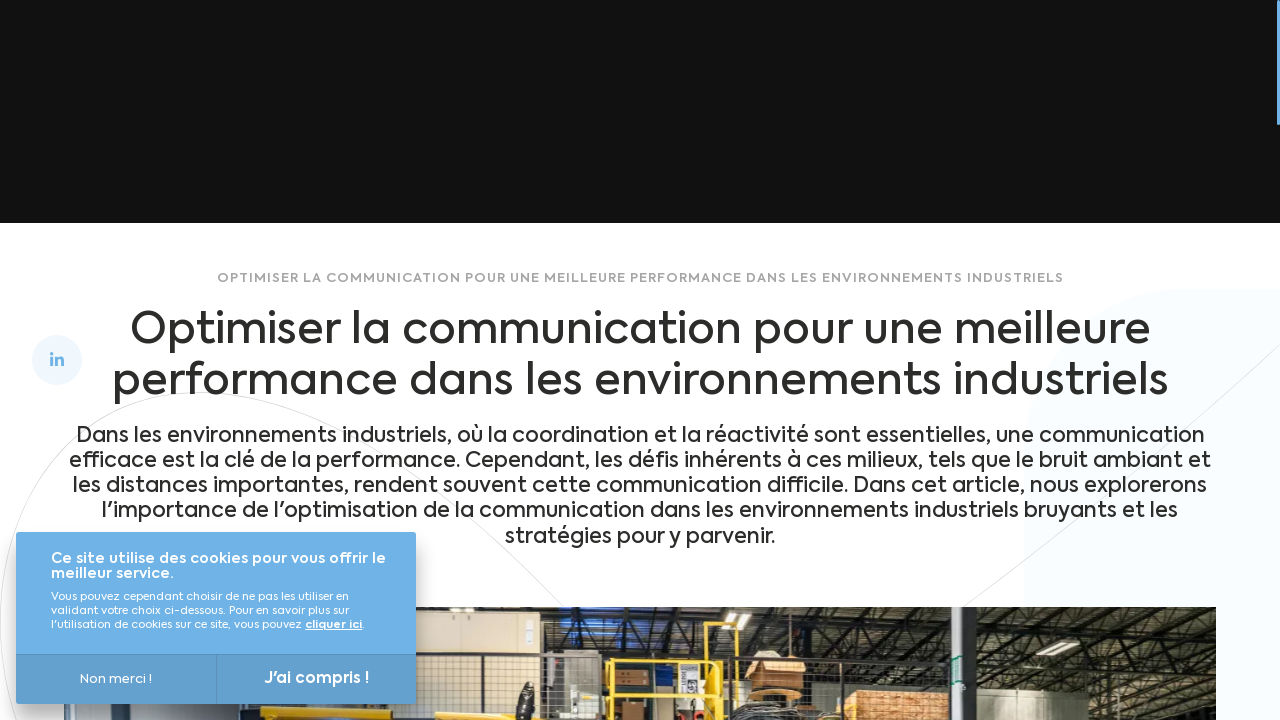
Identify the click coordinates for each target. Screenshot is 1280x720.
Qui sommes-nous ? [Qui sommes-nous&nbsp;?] (694, 52)
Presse (1077, 52)
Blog (996, 52)
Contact (1176, 52)
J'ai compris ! (317, 678)
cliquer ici (333, 625)
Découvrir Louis (390, 52)
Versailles (533, 52)
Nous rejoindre (879, 52)
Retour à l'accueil (608, 205)
